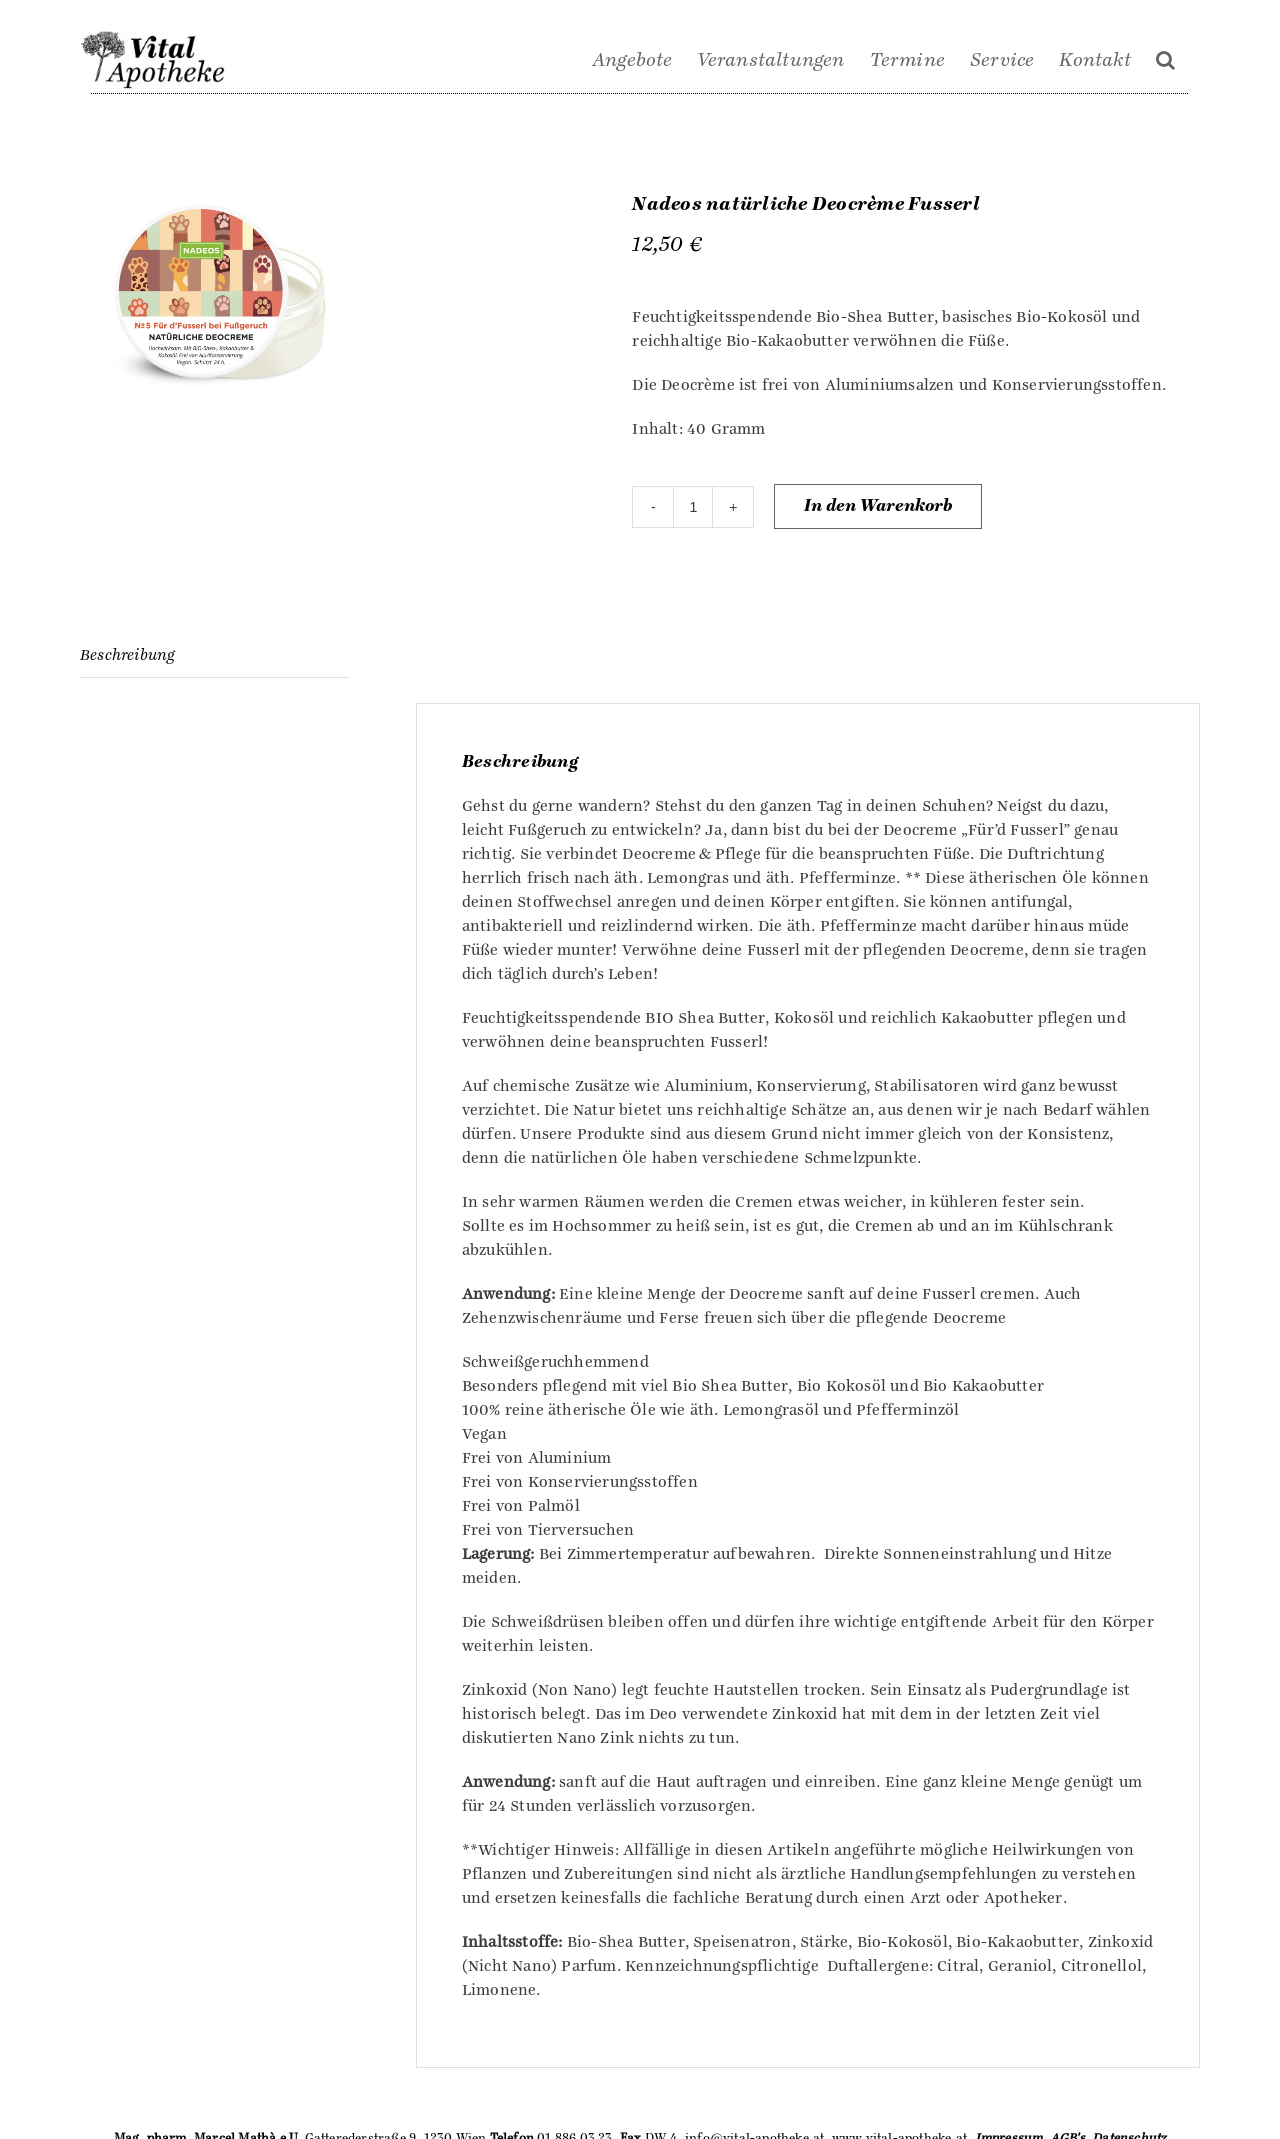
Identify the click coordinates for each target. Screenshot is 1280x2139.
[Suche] (1165, 60)
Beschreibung (127, 655)
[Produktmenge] (693, 507)
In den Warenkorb (878, 506)
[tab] (214, 655)
